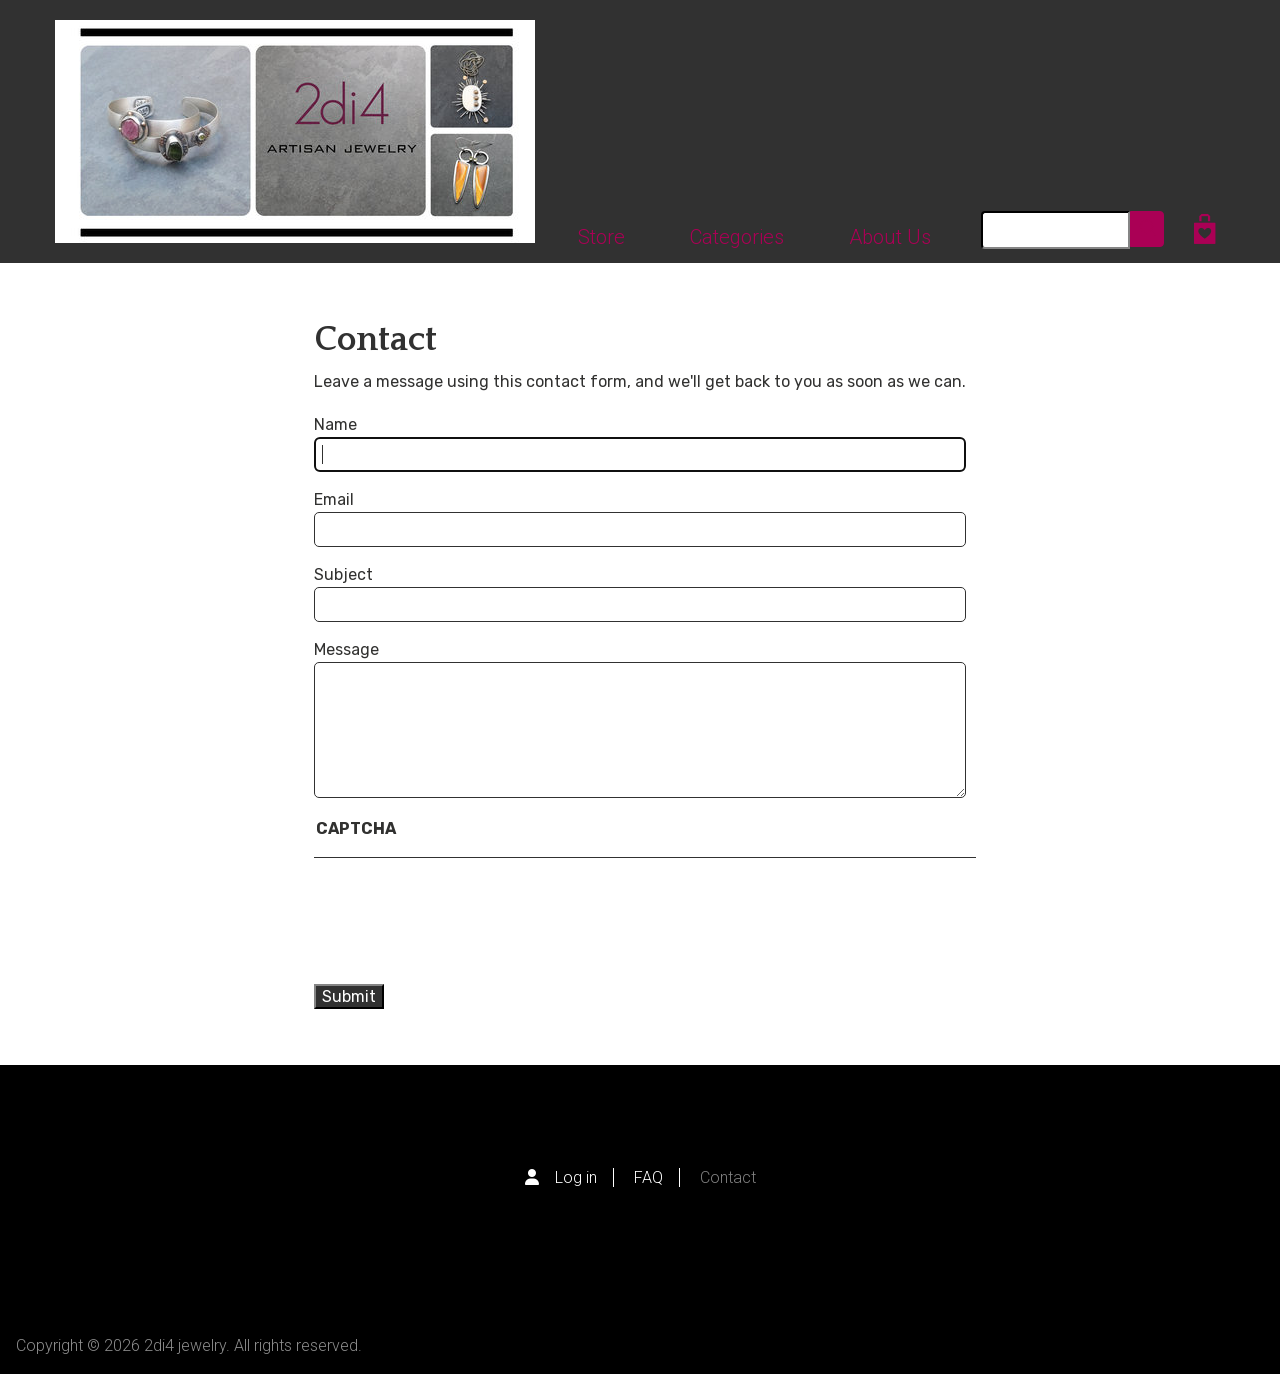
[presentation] (490, 921)
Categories (737, 237)
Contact (728, 1177)
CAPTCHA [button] (356, 828)
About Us (890, 237)
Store (601, 237)
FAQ (648, 1177)
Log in (576, 1177)
